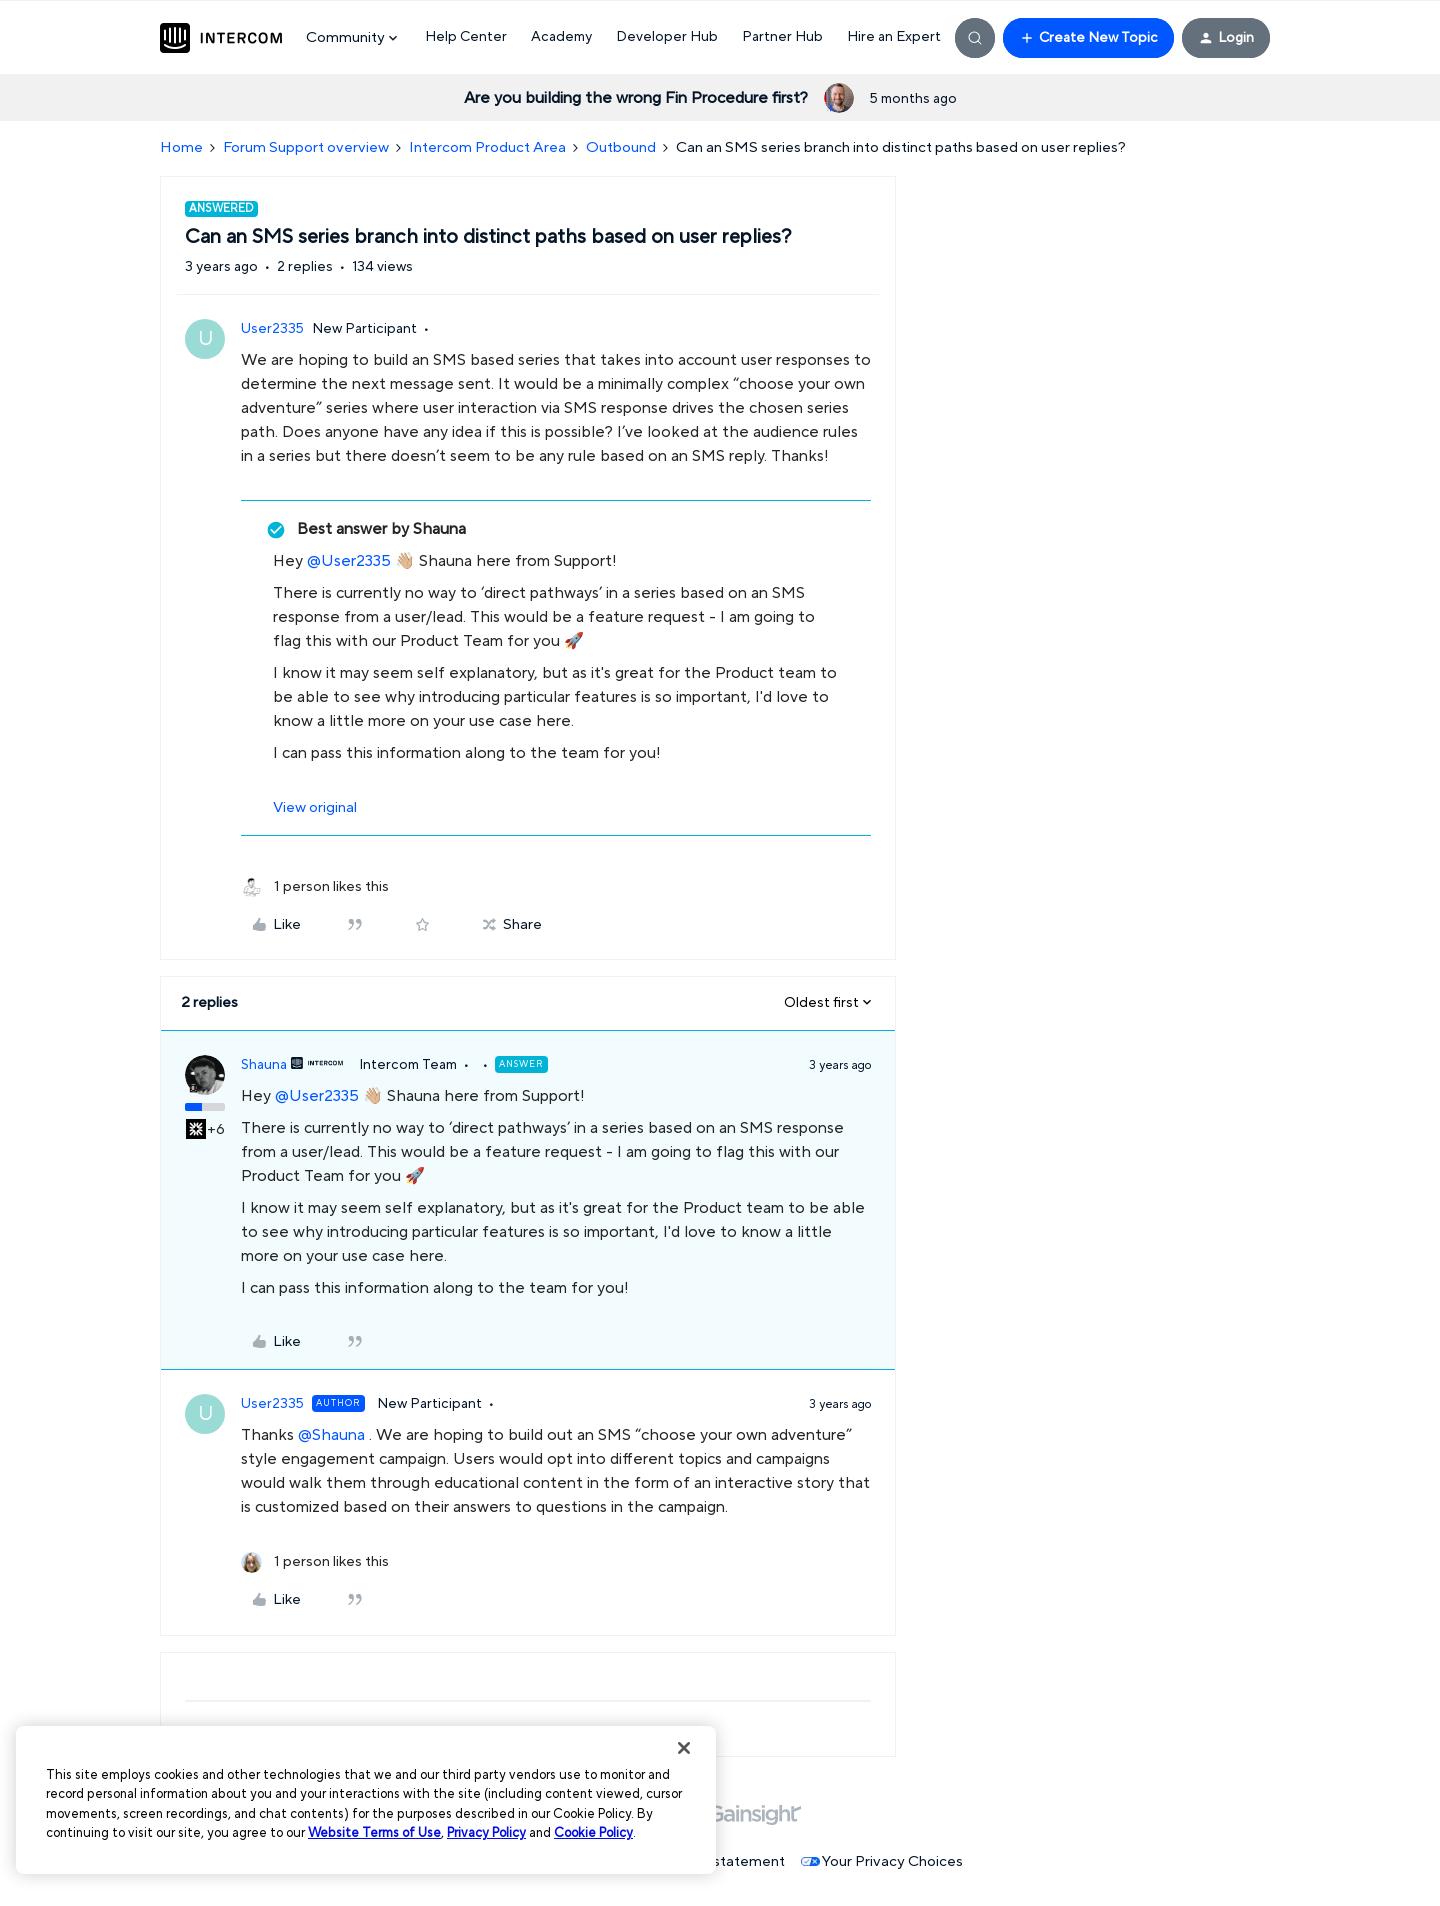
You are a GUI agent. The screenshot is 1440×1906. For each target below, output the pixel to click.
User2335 (272, 329)
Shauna (264, 1065)
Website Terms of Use (374, 1833)
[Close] (684, 1748)
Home (181, 147)
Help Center (466, 37)
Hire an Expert (894, 37)
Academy (561, 37)
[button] (1088, 38)
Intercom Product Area (487, 147)
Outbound (621, 147)
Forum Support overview (306, 147)
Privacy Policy (486, 1833)
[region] (366, 1800)
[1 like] (315, 887)
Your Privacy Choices (882, 1861)
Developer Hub (667, 37)
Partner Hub (782, 37)
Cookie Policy (593, 1833)
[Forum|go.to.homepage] (221, 38)
